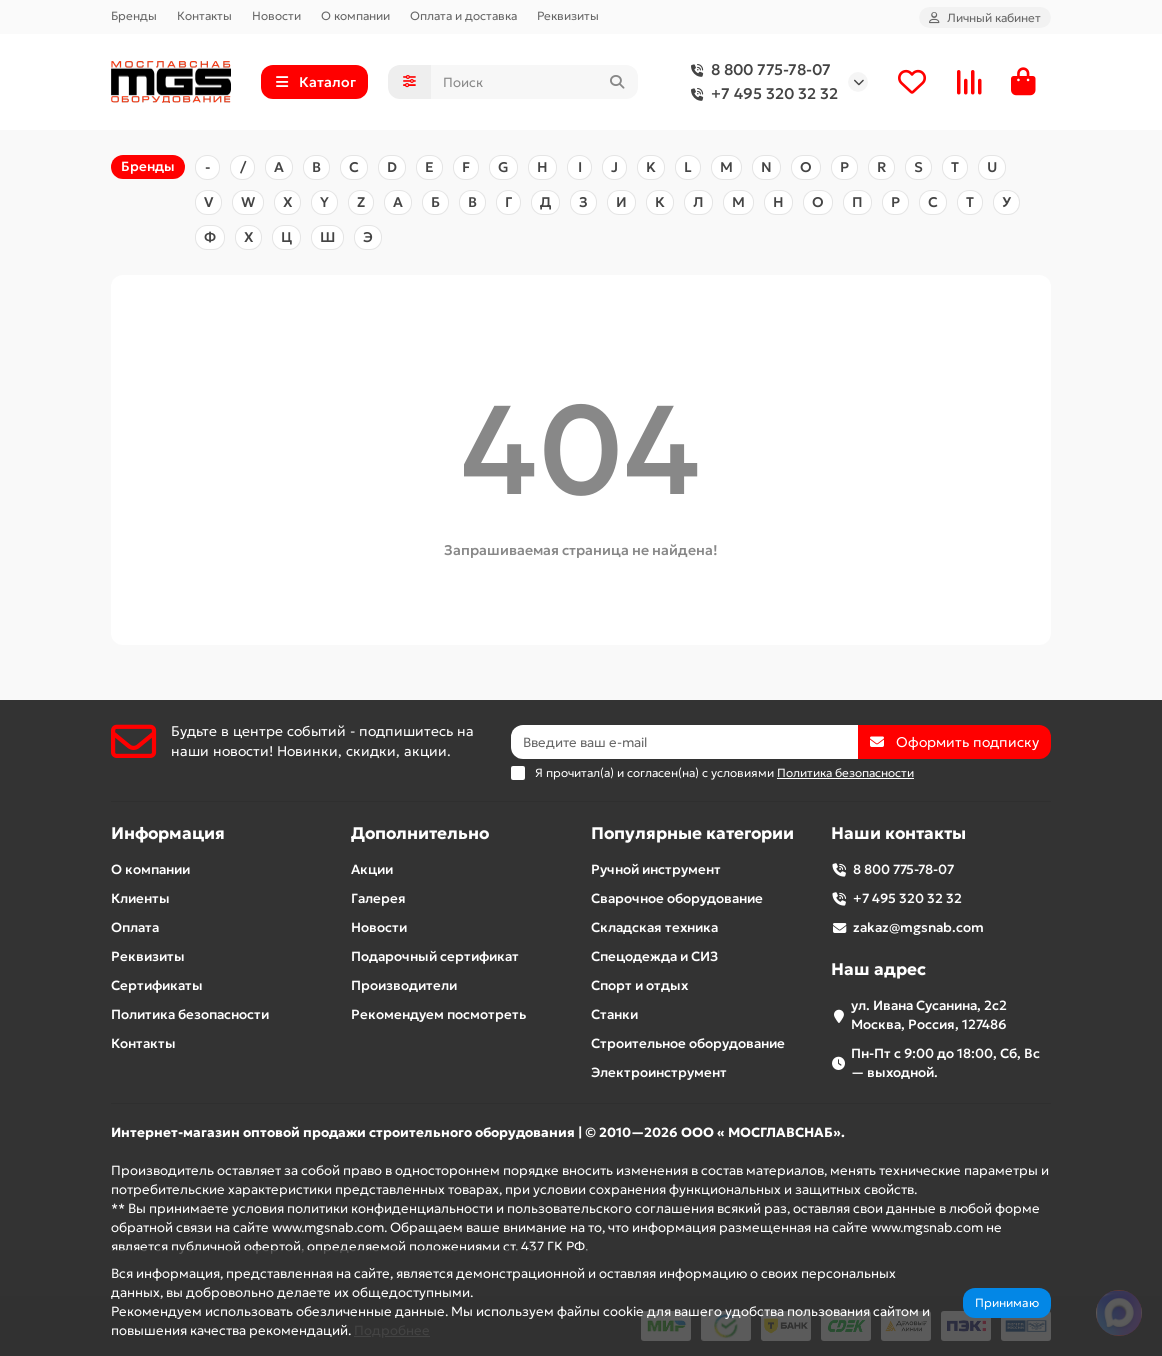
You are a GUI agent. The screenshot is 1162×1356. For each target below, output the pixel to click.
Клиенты (140, 898)
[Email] (684, 742)
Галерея (378, 898)
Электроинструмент (659, 1072)
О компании (355, 15)
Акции (372, 869)
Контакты (204, 15)
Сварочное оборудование (677, 898)
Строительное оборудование (688, 1043)
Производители (404, 985)
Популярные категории (692, 833)
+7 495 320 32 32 (760, 94)
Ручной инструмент (656, 869)
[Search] (535, 82)
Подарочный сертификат (435, 956)
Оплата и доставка (463, 15)
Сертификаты (157, 985)
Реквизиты (568, 15)
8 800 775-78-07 (757, 70)
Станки (614, 1014)
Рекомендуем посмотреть (438, 1014)
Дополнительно (420, 833)
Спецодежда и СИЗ (654, 956)
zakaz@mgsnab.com (918, 927)
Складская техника (654, 927)
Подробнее (392, 1330)
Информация (168, 833)
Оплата (135, 927)
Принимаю (1007, 1302)
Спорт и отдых (639, 985)
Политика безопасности (190, 1014)
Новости (276, 15)
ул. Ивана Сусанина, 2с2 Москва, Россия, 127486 (929, 1015)
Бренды (134, 15)
